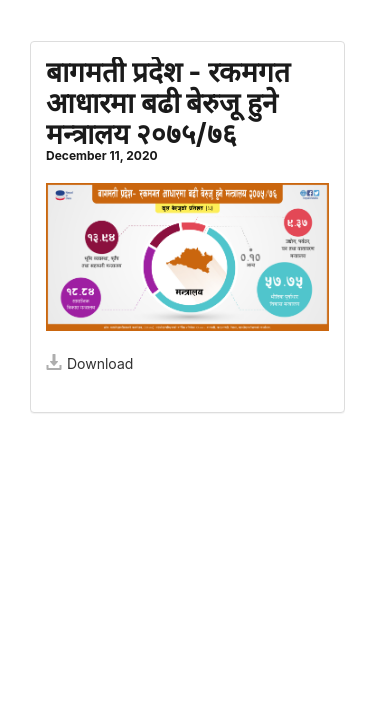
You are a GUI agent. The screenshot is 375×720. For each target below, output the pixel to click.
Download (89, 363)
